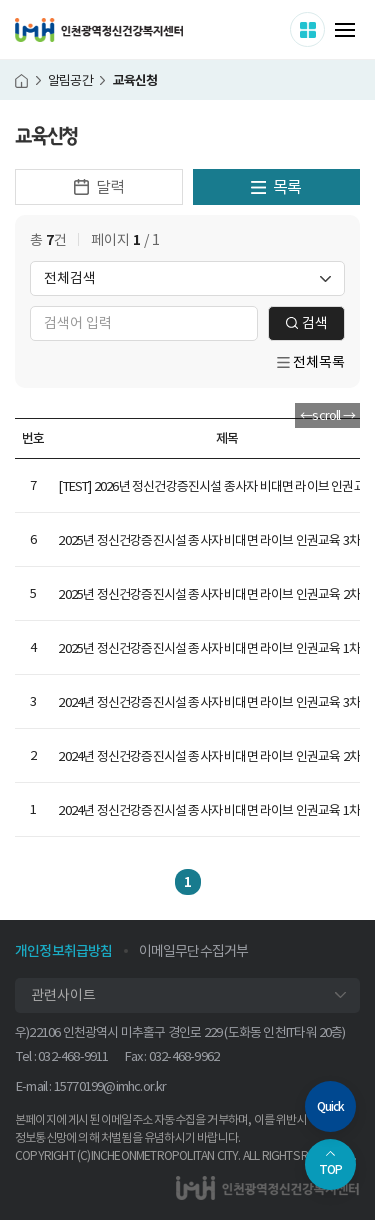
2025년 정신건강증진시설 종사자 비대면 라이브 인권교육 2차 (209, 594)
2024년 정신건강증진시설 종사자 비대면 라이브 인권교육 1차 (209, 810)
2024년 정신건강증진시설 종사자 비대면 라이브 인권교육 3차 (209, 702)
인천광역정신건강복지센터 (99, 30)
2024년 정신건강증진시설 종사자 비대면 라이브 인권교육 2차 (209, 756)
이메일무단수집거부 (194, 951)
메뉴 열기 (345, 30)
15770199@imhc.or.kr (110, 1086)
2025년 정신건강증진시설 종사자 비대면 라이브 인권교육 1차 (209, 648)
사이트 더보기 (324, 29)
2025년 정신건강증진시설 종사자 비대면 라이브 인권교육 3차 (209, 540)
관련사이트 (63, 995)
